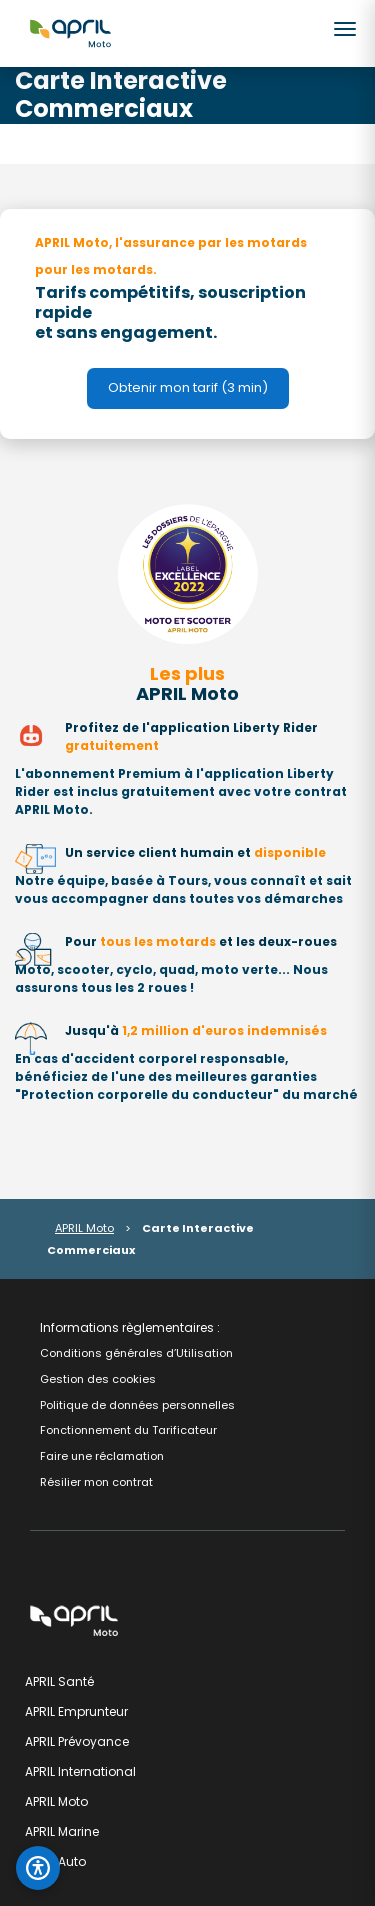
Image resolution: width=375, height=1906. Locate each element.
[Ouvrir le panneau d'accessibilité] (38, 1868)
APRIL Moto (84, 1228)
